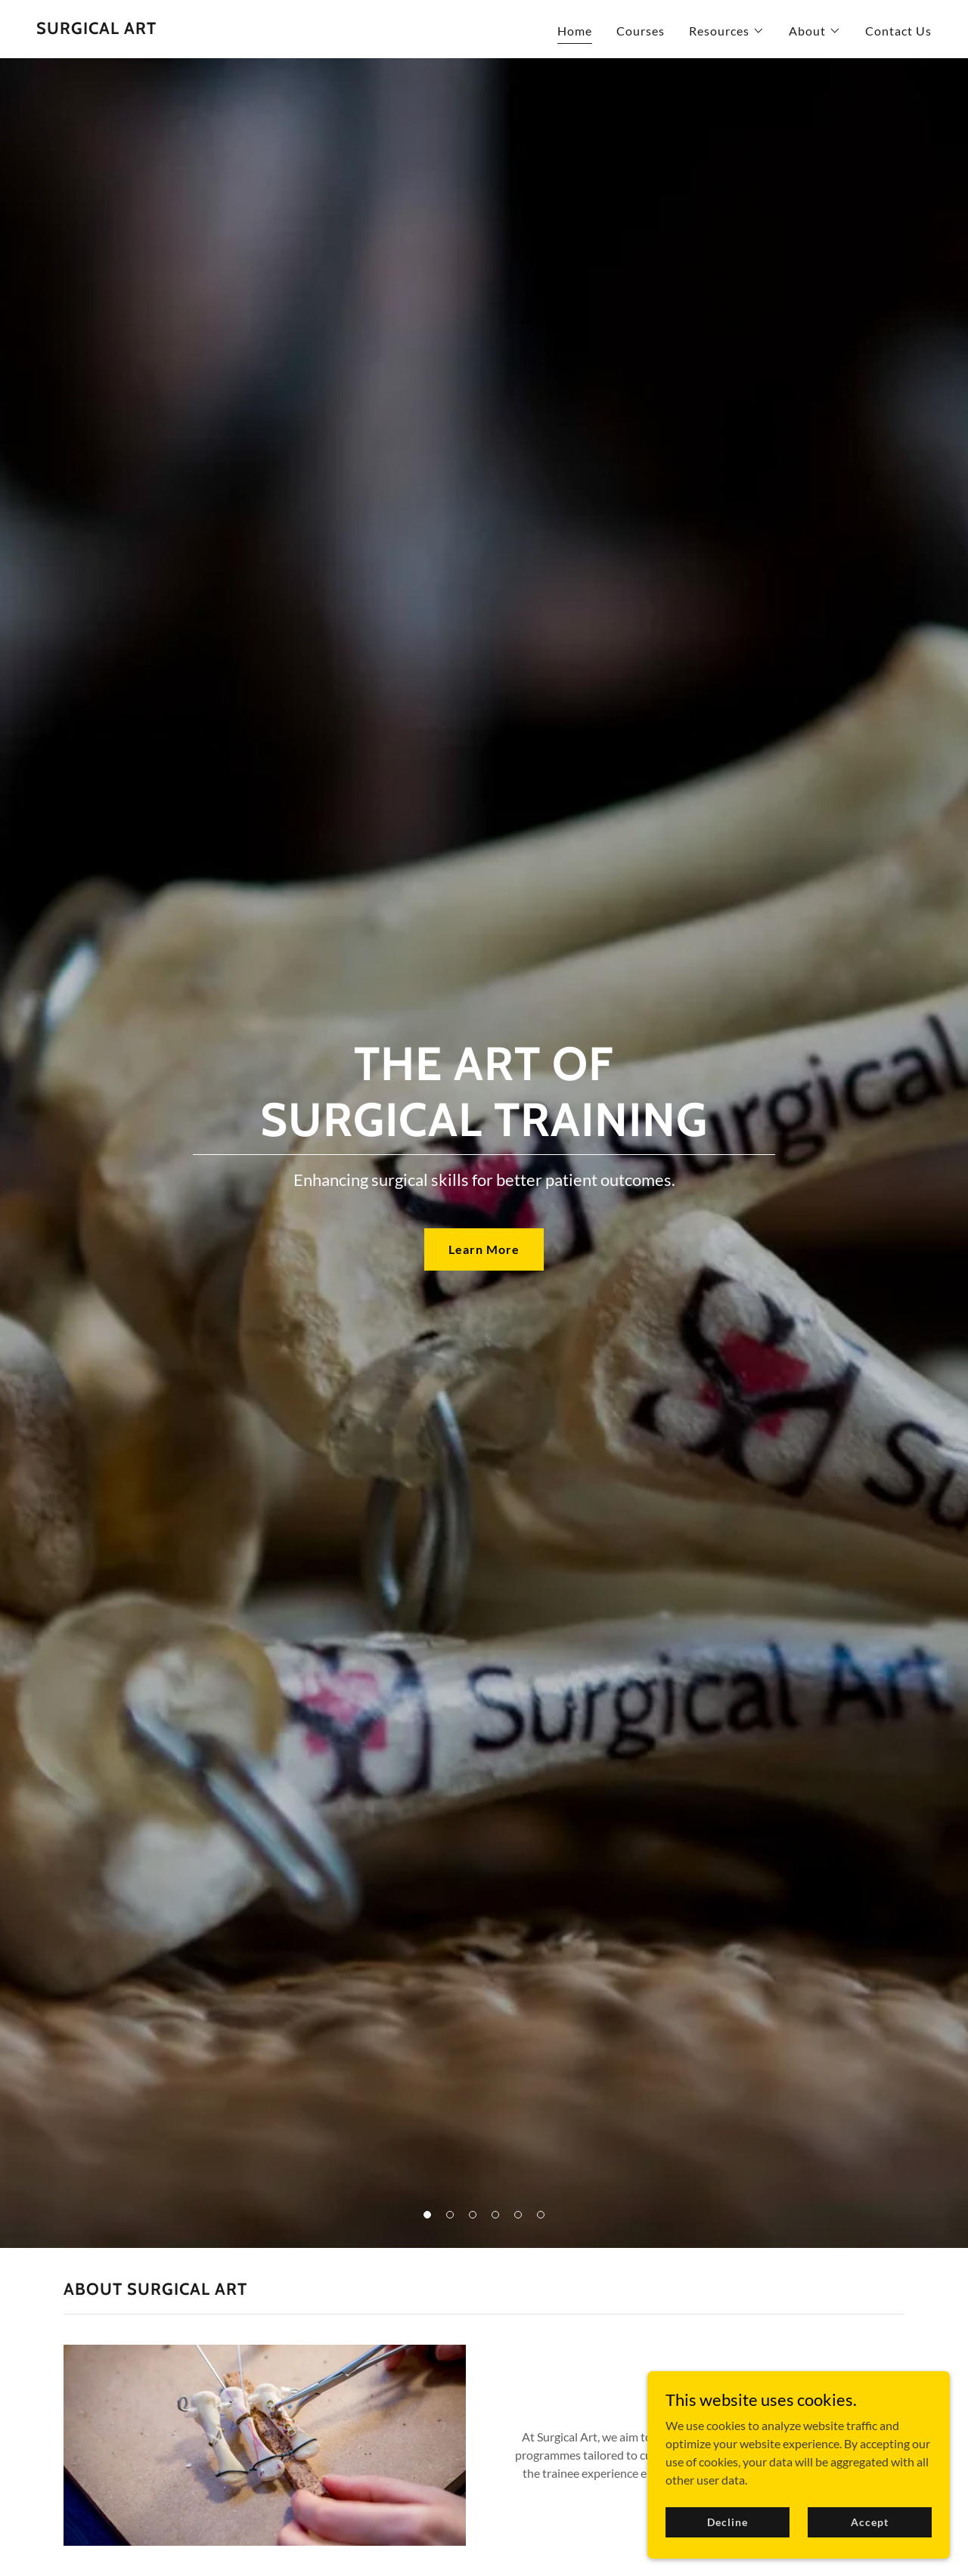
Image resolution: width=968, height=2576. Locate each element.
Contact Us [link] (898, 30)
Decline (727, 2522)
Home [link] (574, 30)
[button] (727, 31)
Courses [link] (640, 30)
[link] (96, 29)
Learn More (484, 1249)
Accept (869, 2522)
